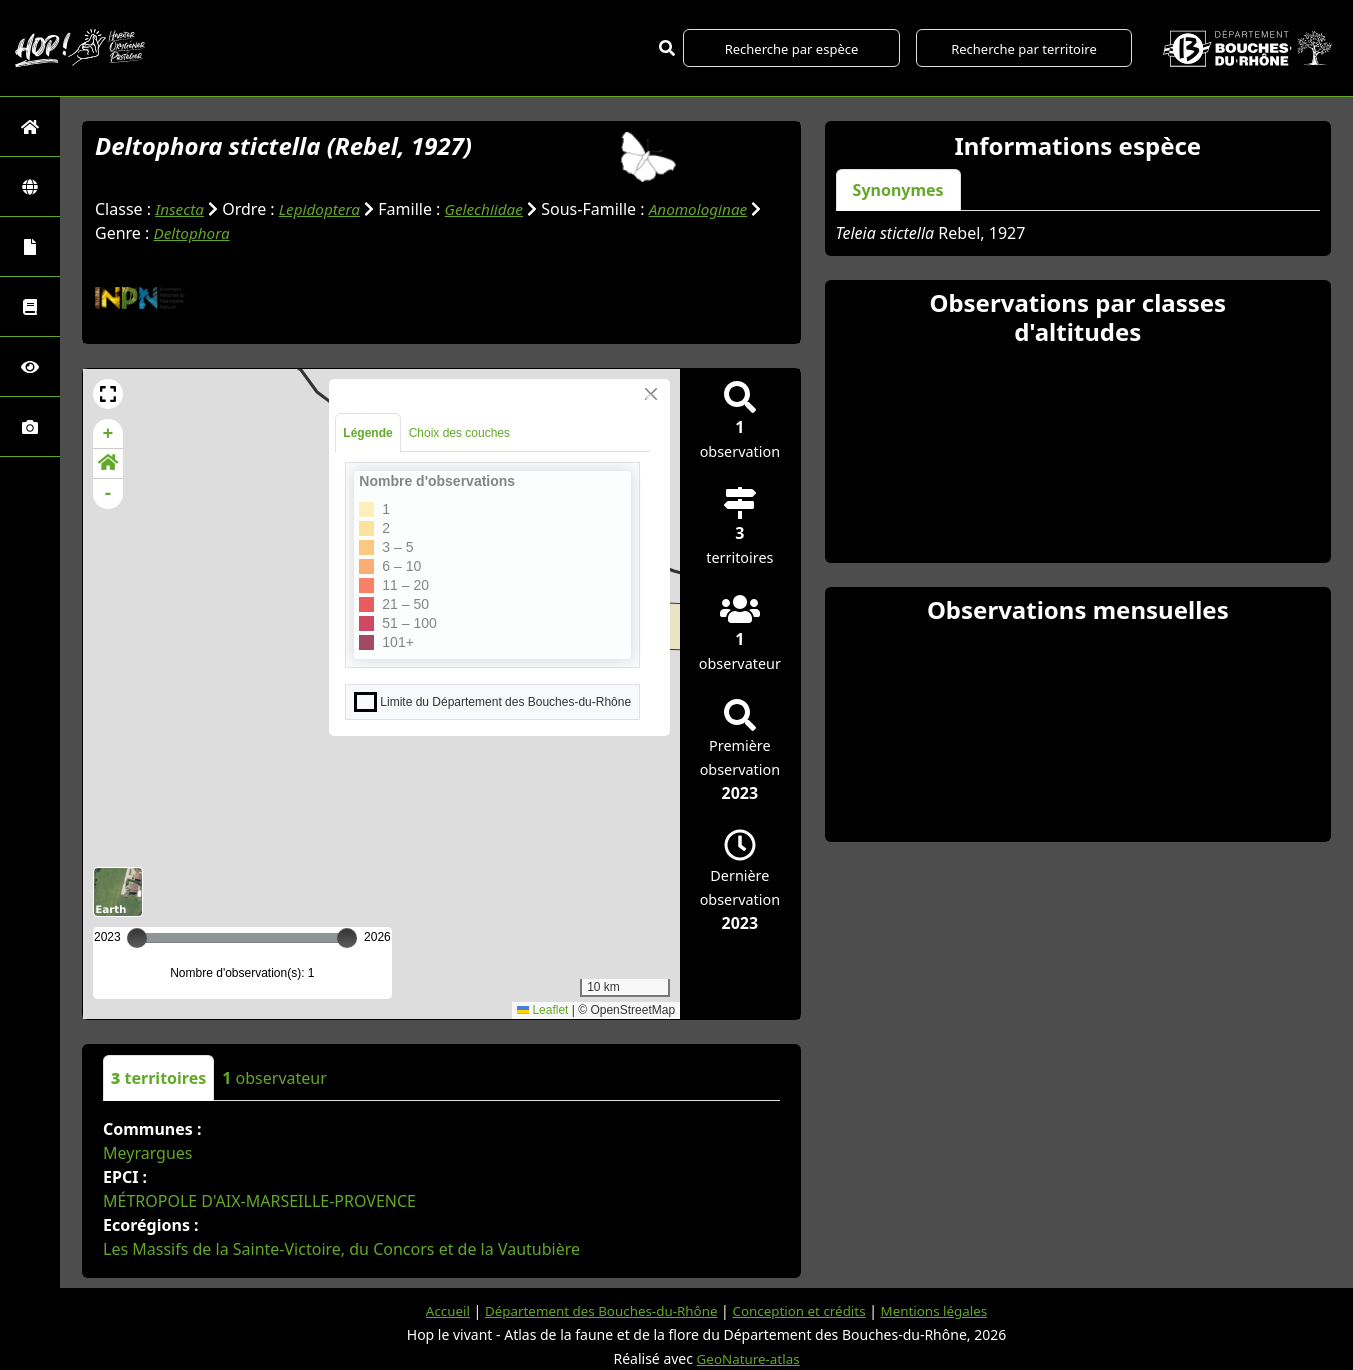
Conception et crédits (802, 1310)
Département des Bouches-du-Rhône (596, 1310)
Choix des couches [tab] (459, 433)
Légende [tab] (367, 433)
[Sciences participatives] (30, 366)
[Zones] (30, 186)
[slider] (347, 938)
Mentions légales (944, 1310)
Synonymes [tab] (898, 190)
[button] (108, 394)
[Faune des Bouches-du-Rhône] (30, 306)
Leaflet (542, 1010)
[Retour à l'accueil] (30, 126)
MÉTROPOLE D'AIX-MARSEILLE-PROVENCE (259, 1201)
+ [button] (108, 434)
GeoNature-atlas (748, 1358)
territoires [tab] (158, 1078)
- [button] (108, 494)
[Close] (651, 394)
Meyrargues (148, 1153)
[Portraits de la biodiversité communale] (30, 246)
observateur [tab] (274, 1078)
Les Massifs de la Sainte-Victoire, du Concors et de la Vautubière (341, 1249)
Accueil (437, 1310)
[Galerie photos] (30, 426)
